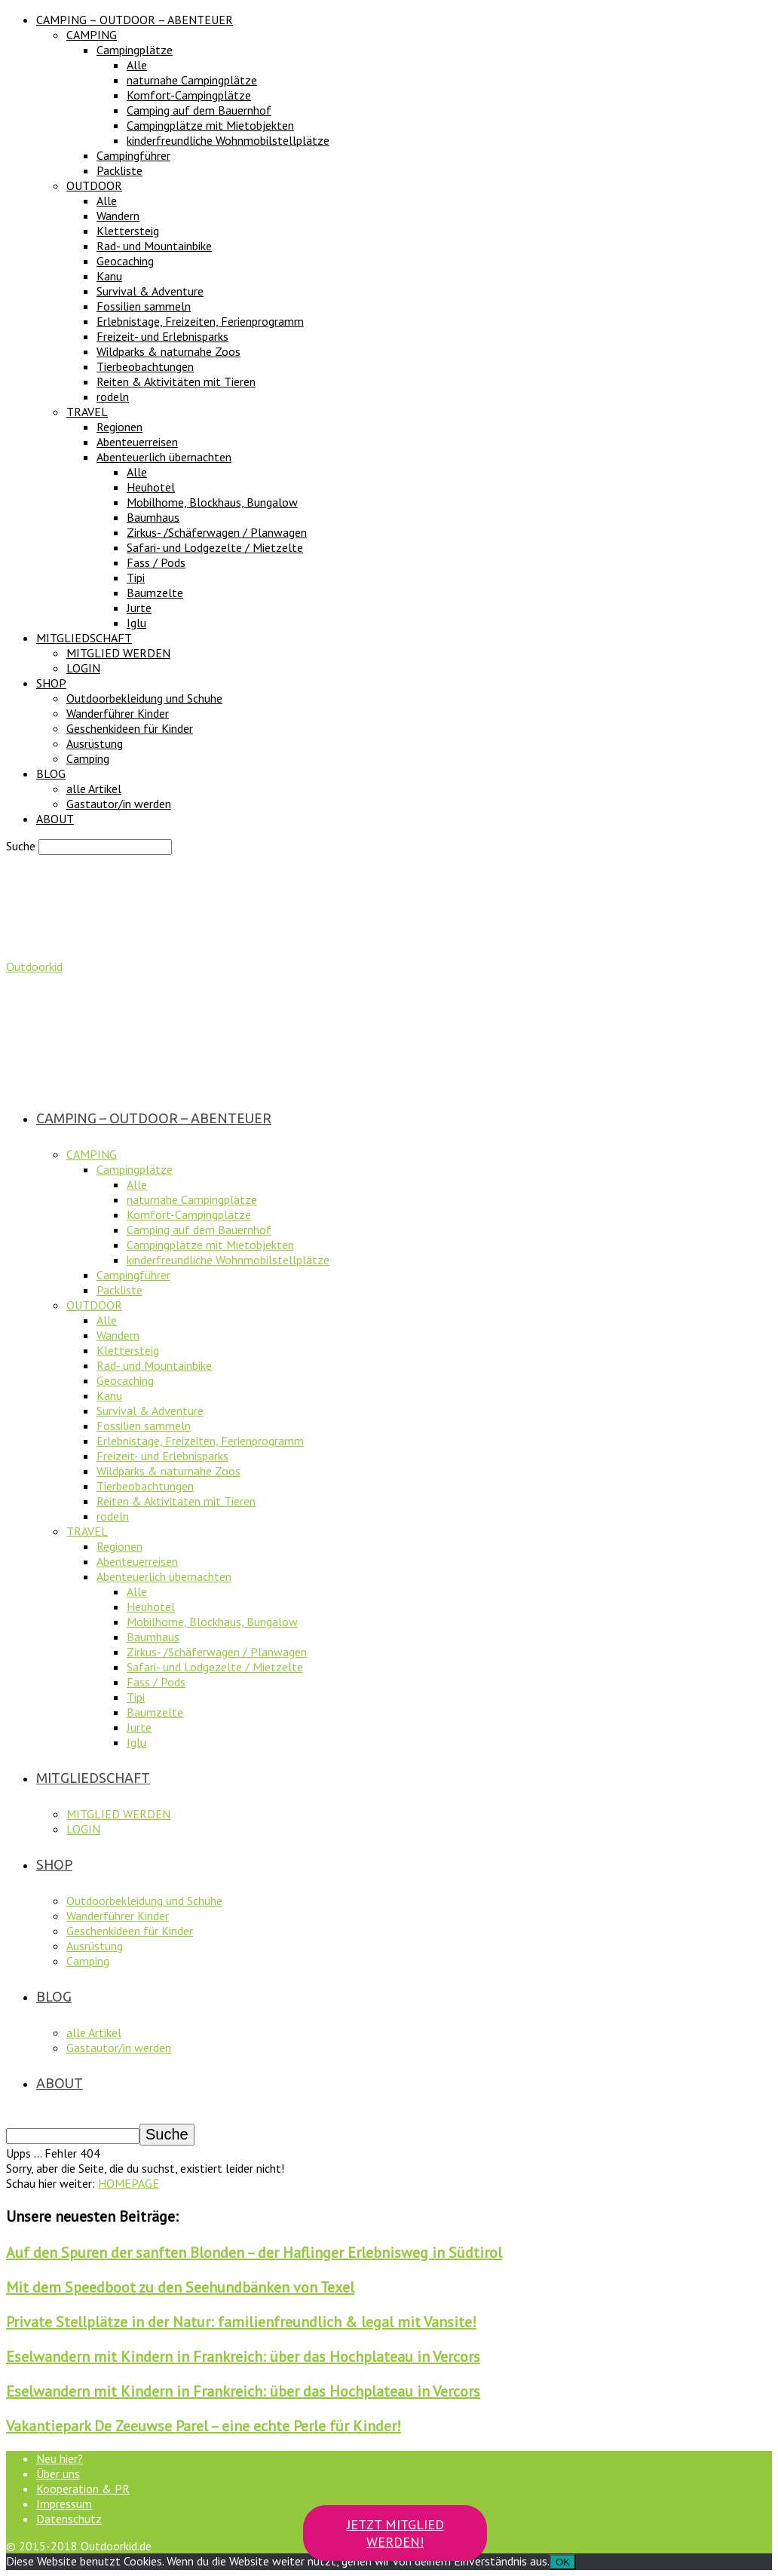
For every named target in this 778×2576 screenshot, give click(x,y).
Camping (87, 758)
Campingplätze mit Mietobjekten (210, 125)
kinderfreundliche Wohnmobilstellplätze (228, 140)
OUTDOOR (94, 185)
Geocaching (125, 260)
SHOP (51, 683)
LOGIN (83, 667)
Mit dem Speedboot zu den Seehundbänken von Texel (180, 2287)
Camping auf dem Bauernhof (199, 110)
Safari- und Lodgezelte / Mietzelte (215, 547)
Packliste (119, 170)
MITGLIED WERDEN (118, 652)
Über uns (58, 2473)
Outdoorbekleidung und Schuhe (144, 698)
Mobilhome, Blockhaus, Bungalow (212, 502)
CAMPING (91, 34)
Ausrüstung (94, 743)
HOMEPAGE (128, 2183)
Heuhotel (151, 487)
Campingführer (133, 155)
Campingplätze (134, 49)
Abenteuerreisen (137, 441)
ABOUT (55, 818)
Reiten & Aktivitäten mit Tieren (176, 381)
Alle (137, 64)
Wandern (117, 215)
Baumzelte (155, 592)
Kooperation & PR (83, 2488)
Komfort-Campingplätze (189, 95)
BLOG (51, 773)
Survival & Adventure (150, 291)
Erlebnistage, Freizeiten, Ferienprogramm (200, 321)
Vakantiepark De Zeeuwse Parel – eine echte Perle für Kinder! (203, 2426)
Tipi (136, 577)
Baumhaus (153, 517)
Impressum (64, 2503)
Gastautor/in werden (118, 803)
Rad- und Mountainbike (154, 245)
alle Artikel (93, 788)
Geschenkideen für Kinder (129, 728)
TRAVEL (87, 411)
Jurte (139, 607)
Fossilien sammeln (143, 306)
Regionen (119, 426)
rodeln (112, 396)
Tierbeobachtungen (145, 366)
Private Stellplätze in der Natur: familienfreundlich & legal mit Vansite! (241, 2322)
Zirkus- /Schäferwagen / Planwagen (217, 532)
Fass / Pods (156, 562)
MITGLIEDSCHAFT (84, 637)
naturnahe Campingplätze (192, 79)
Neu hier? (59, 2458)
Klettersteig (127, 230)
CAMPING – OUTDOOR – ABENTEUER (134, 19)
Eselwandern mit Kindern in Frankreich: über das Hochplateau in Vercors (243, 2356)
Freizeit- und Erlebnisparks (162, 336)
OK (563, 2562)
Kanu (109, 275)
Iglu (136, 622)
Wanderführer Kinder (117, 713)
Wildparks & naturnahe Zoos (168, 351)
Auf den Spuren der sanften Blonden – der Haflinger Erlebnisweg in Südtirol (254, 2252)
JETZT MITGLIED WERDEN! (395, 2533)
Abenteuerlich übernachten (163, 456)
